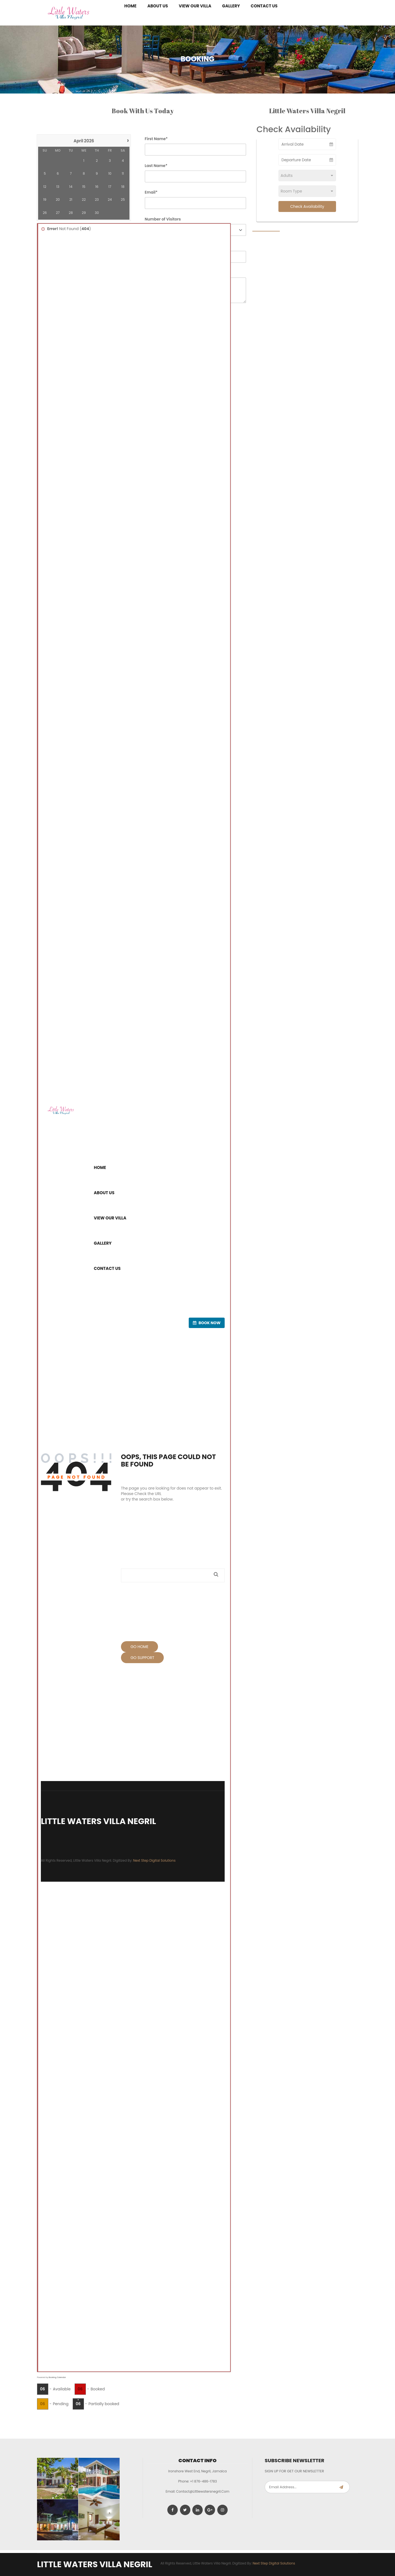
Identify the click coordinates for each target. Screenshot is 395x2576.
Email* (151, 192)
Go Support (142, 1657)
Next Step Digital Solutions (154, 1860)
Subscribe (341, 2487)
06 (42, 2389)
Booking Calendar (57, 2377)
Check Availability (307, 206)
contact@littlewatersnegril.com (202, 2491)
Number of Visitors (163, 219)
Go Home (140, 1646)
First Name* (156, 138)
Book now (207, 1323)
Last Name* (156, 165)
